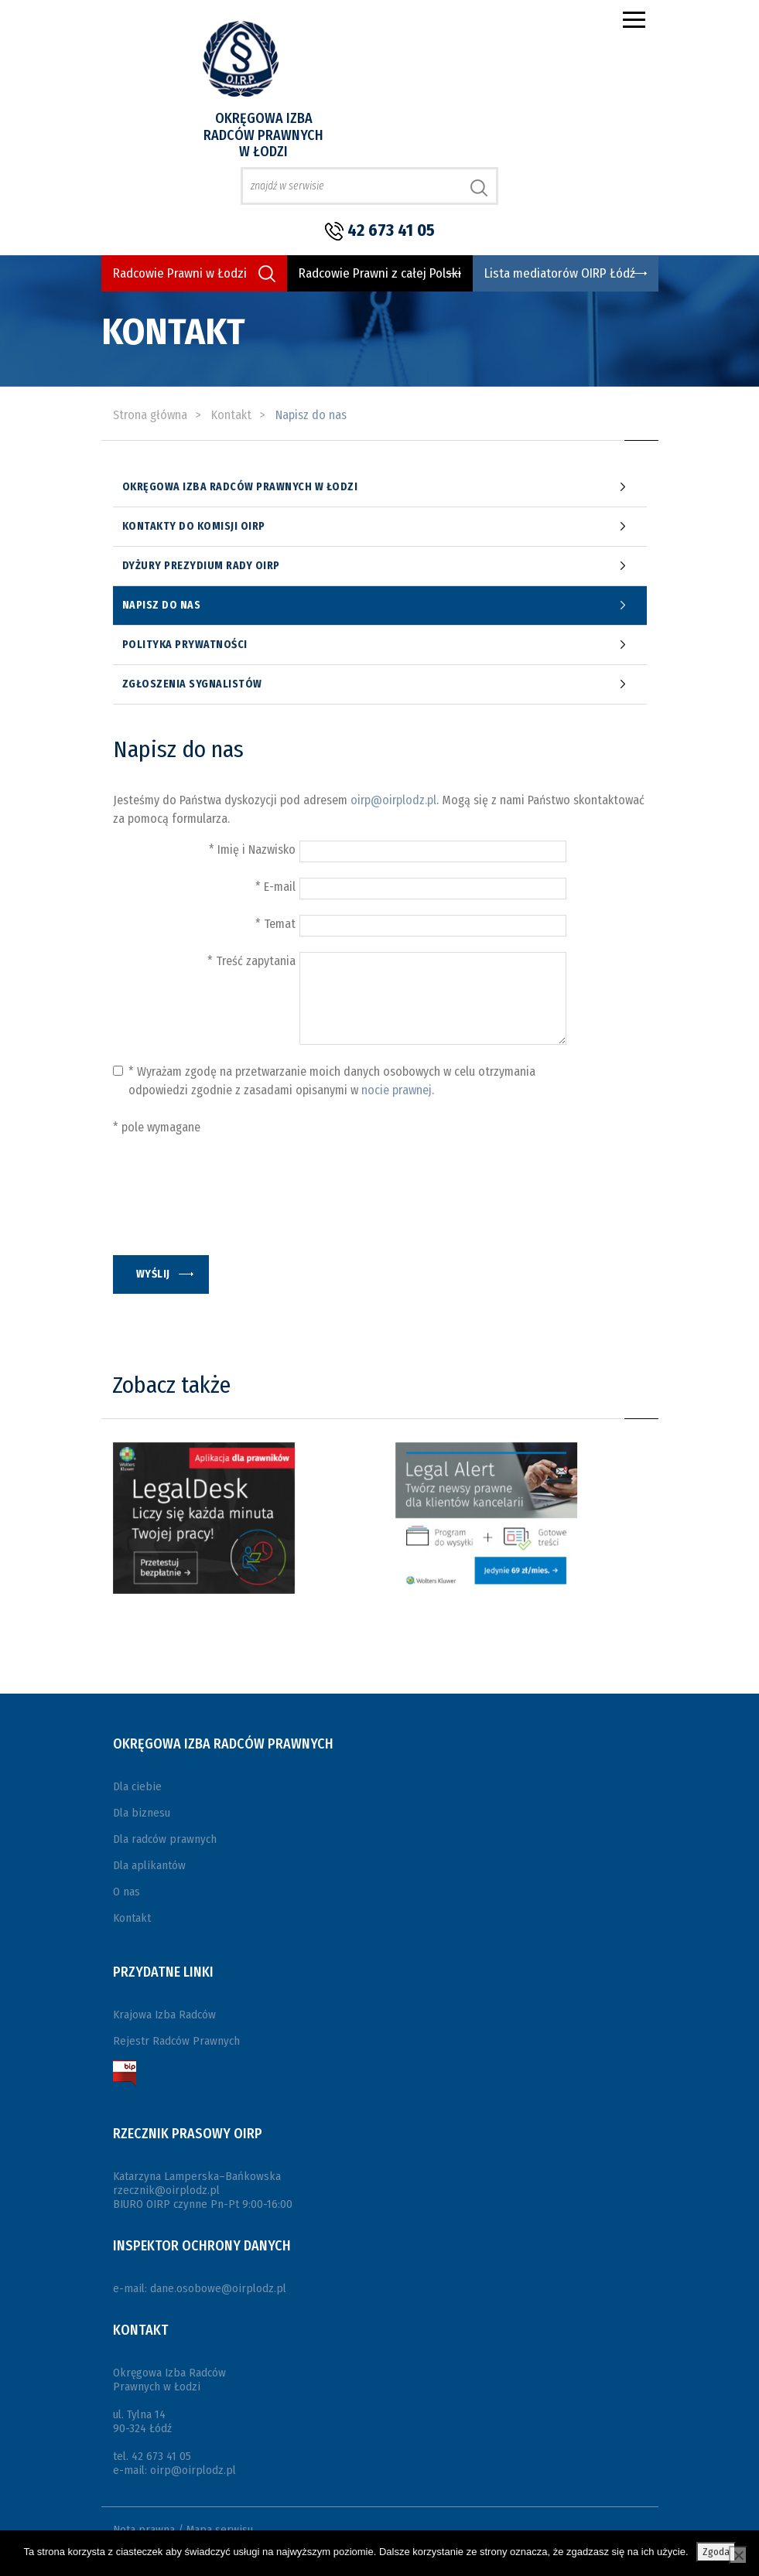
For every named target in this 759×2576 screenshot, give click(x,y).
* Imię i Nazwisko (252, 849)
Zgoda (716, 2551)
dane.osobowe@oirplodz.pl (218, 2288)
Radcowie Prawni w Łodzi (180, 273)
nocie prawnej (396, 1090)
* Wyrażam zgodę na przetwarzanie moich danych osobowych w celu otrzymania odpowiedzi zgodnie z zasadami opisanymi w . (331, 1080)
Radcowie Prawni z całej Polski (380, 273)
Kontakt (132, 1918)
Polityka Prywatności (185, 645)
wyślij (153, 1274)
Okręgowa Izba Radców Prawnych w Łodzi (263, 135)
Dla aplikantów (149, 1865)
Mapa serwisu (219, 2530)
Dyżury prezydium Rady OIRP (201, 566)
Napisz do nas (161, 605)
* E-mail (275, 886)
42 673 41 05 (391, 230)
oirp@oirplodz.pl (393, 800)
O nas (126, 1892)
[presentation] (230, 1205)
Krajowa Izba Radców (164, 2015)
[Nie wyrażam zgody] (738, 2555)
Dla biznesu (141, 1813)
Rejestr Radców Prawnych (176, 2041)
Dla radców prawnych (165, 1839)
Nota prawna (144, 2530)
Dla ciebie (137, 1786)
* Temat (275, 923)
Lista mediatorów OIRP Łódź (559, 273)
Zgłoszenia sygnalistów (192, 684)
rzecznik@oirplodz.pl (166, 2190)
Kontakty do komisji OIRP (193, 526)
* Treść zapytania (251, 961)
